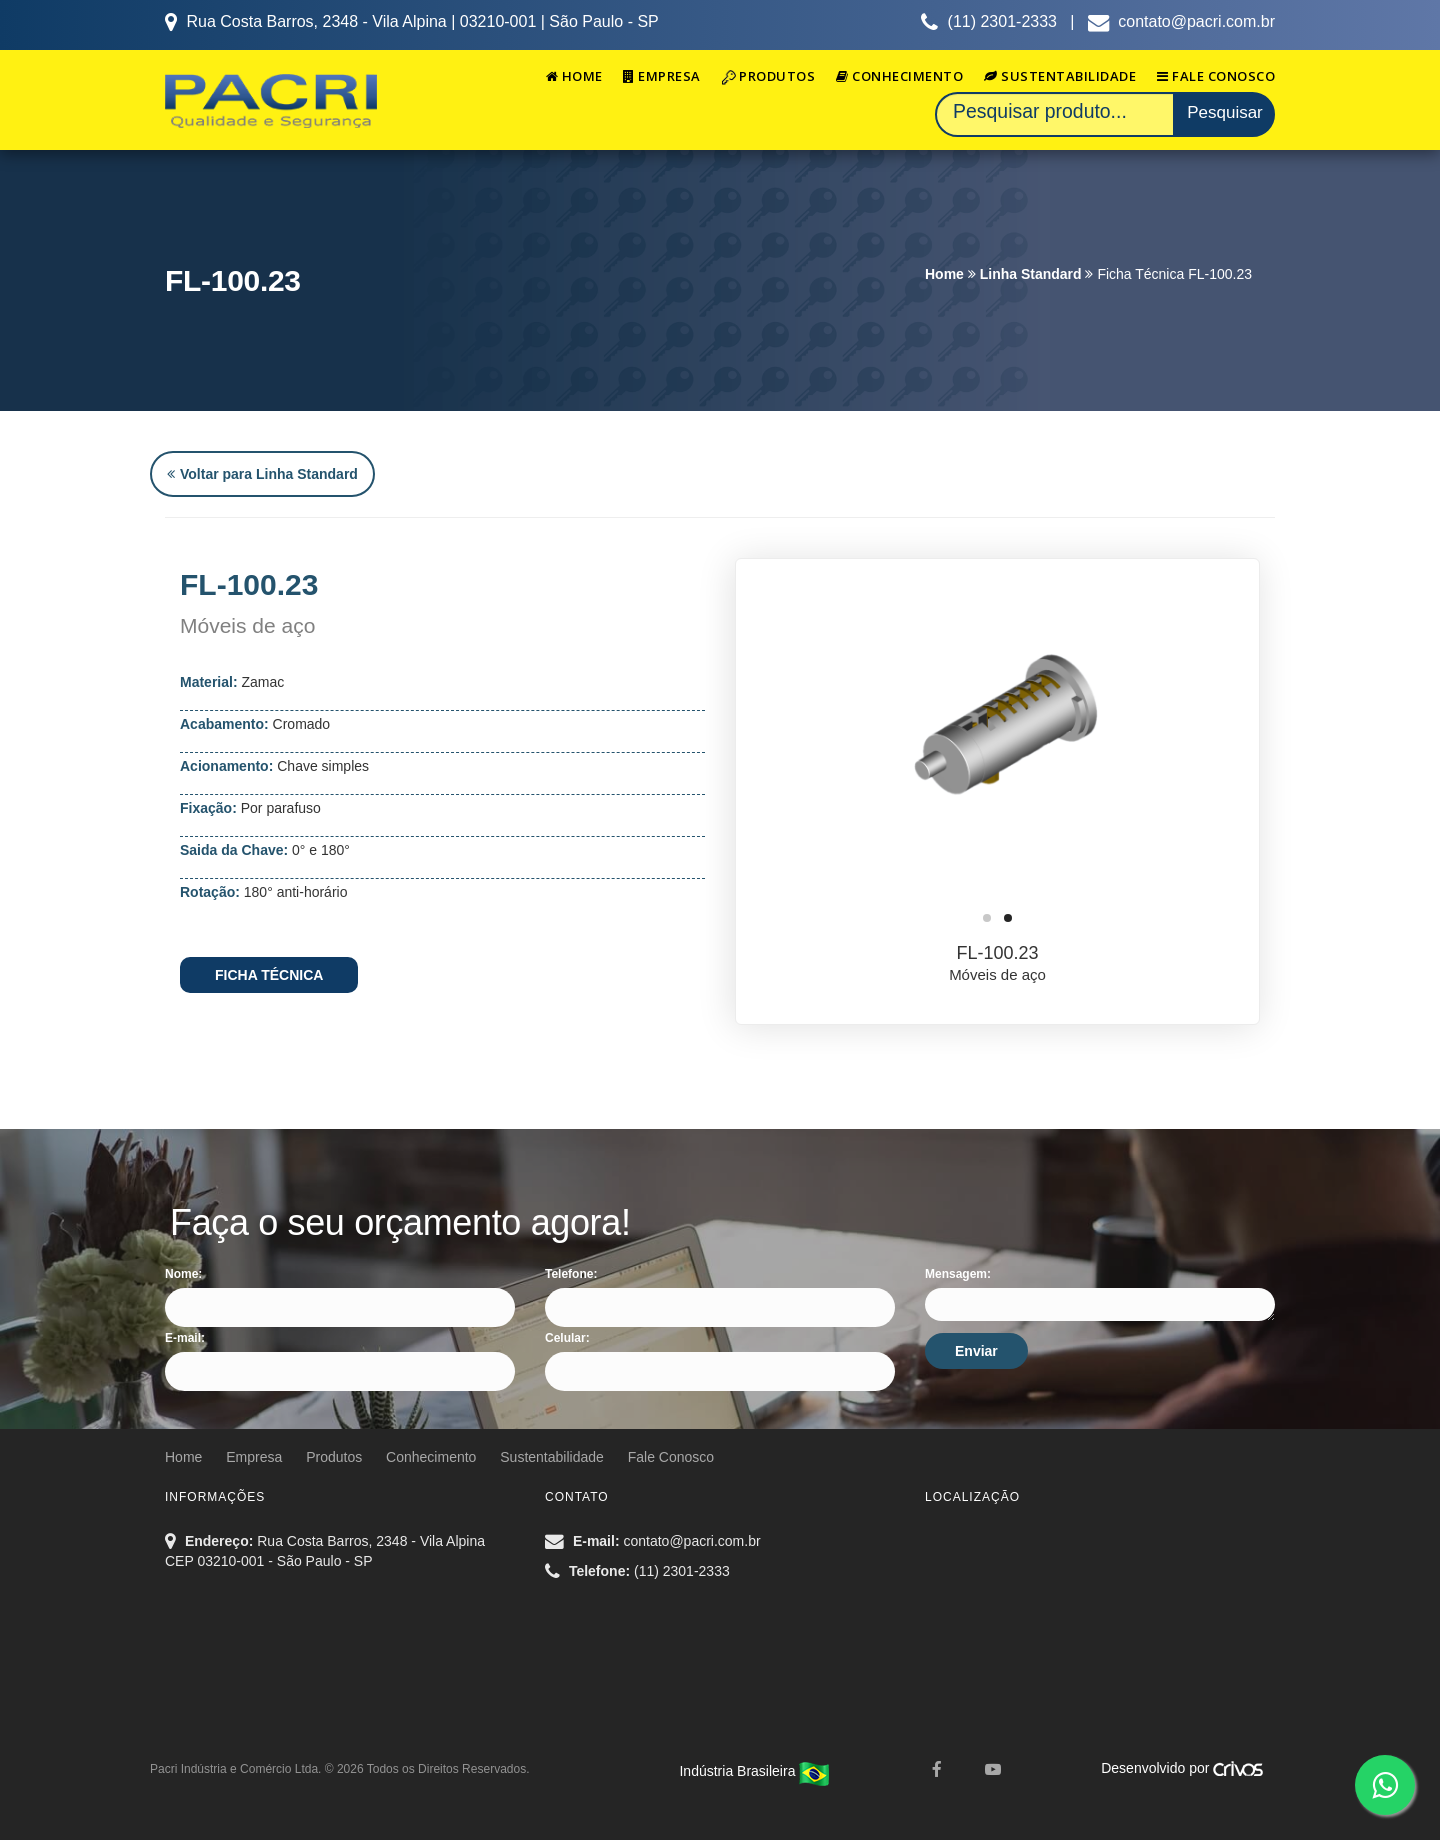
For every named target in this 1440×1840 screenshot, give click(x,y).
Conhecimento (899, 76)
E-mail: (185, 1338)
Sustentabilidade (1060, 76)
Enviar (976, 1351)
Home (574, 76)
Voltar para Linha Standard (262, 474)
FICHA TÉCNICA (269, 975)
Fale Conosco (1216, 76)
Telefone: (571, 1274)
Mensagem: (958, 1274)
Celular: (567, 1338)
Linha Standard (1031, 274)
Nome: (183, 1274)
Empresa (662, 76)
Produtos (769, 76)
